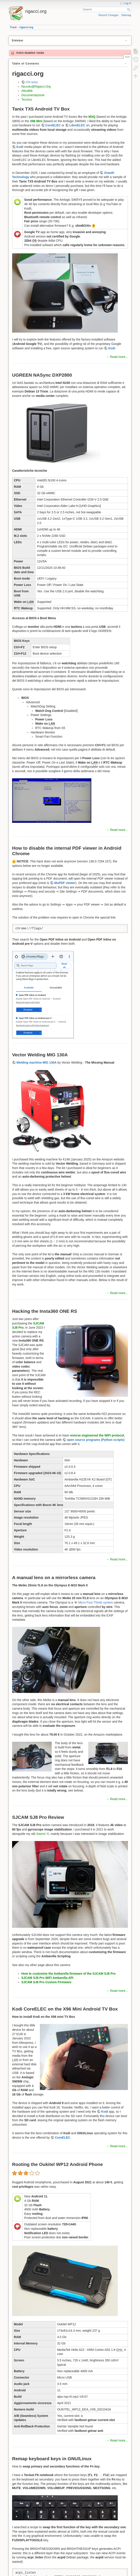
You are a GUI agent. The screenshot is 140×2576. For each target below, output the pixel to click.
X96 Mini (36, 121)
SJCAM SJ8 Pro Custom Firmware (46, 1982)
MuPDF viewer (65, 883)
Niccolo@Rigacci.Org (36, 86)
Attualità (27, 90)
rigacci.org (26, 27)
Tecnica (26, 99)
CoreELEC (53, 125)
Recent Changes (109, 15)
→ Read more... (117, 357)
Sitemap (126, 15)
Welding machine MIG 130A (37, 1062)
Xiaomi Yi (42, 1834)
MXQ (92, 116)
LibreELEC (77, 125)
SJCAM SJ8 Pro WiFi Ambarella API (47, 1977)
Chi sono (32, 82)
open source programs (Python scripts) (95, 1440)
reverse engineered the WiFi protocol (97, 1435)
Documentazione (32, 95)
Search (129, 9)
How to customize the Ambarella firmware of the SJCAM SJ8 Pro (68, 1973)
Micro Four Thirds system (95, 1602)
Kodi (20, 147)
